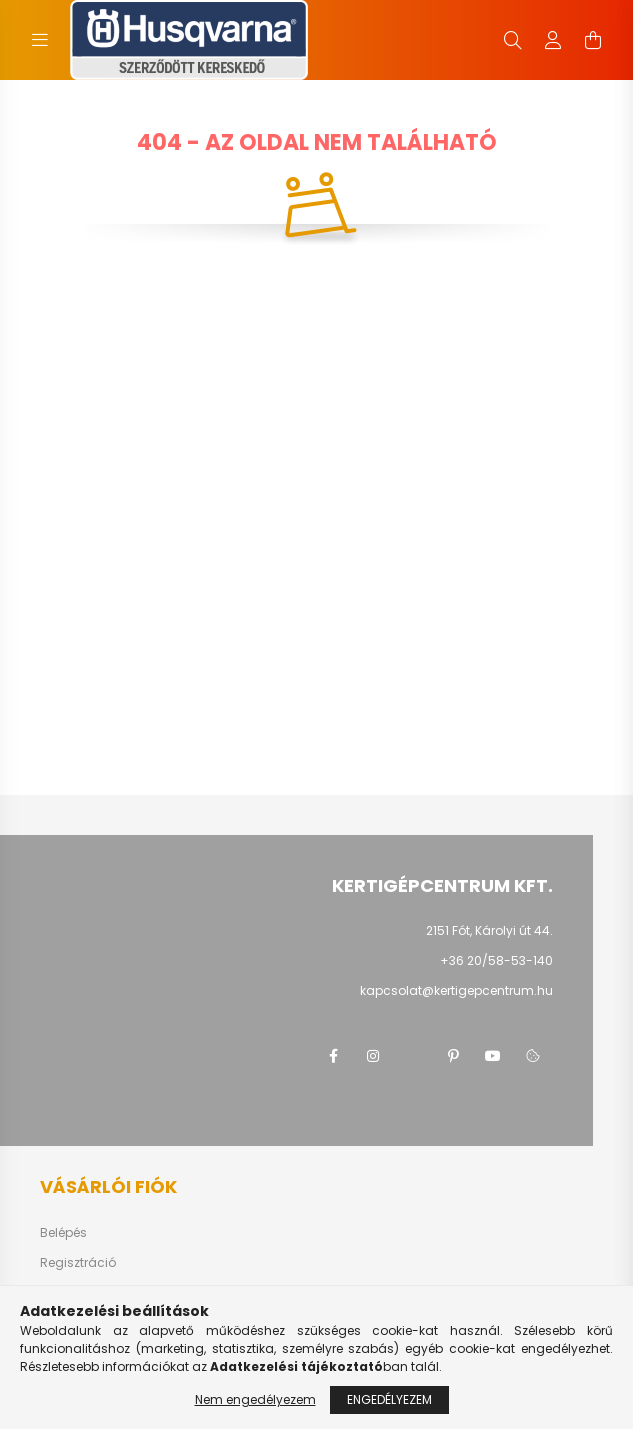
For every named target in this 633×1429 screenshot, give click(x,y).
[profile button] (553, 40)
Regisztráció (78, 1263)
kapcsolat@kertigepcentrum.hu (456, 990)
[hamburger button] (40, 40)
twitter (413, 1056)
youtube (493, 1056)
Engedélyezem (389, 1399)
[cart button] (593, 40)
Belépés (63, 1233)
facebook (333, 1056)
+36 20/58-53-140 (496, 960)
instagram (373, 1056)
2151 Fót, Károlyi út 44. (489, 930)
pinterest (453, 1056)
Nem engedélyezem (255, 1399)
